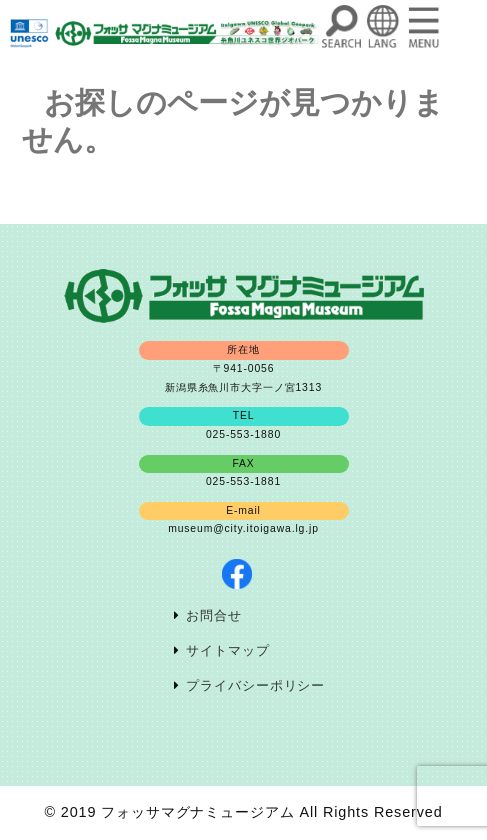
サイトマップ (227, 651)
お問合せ (214, 616)
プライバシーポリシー (255, 686)
